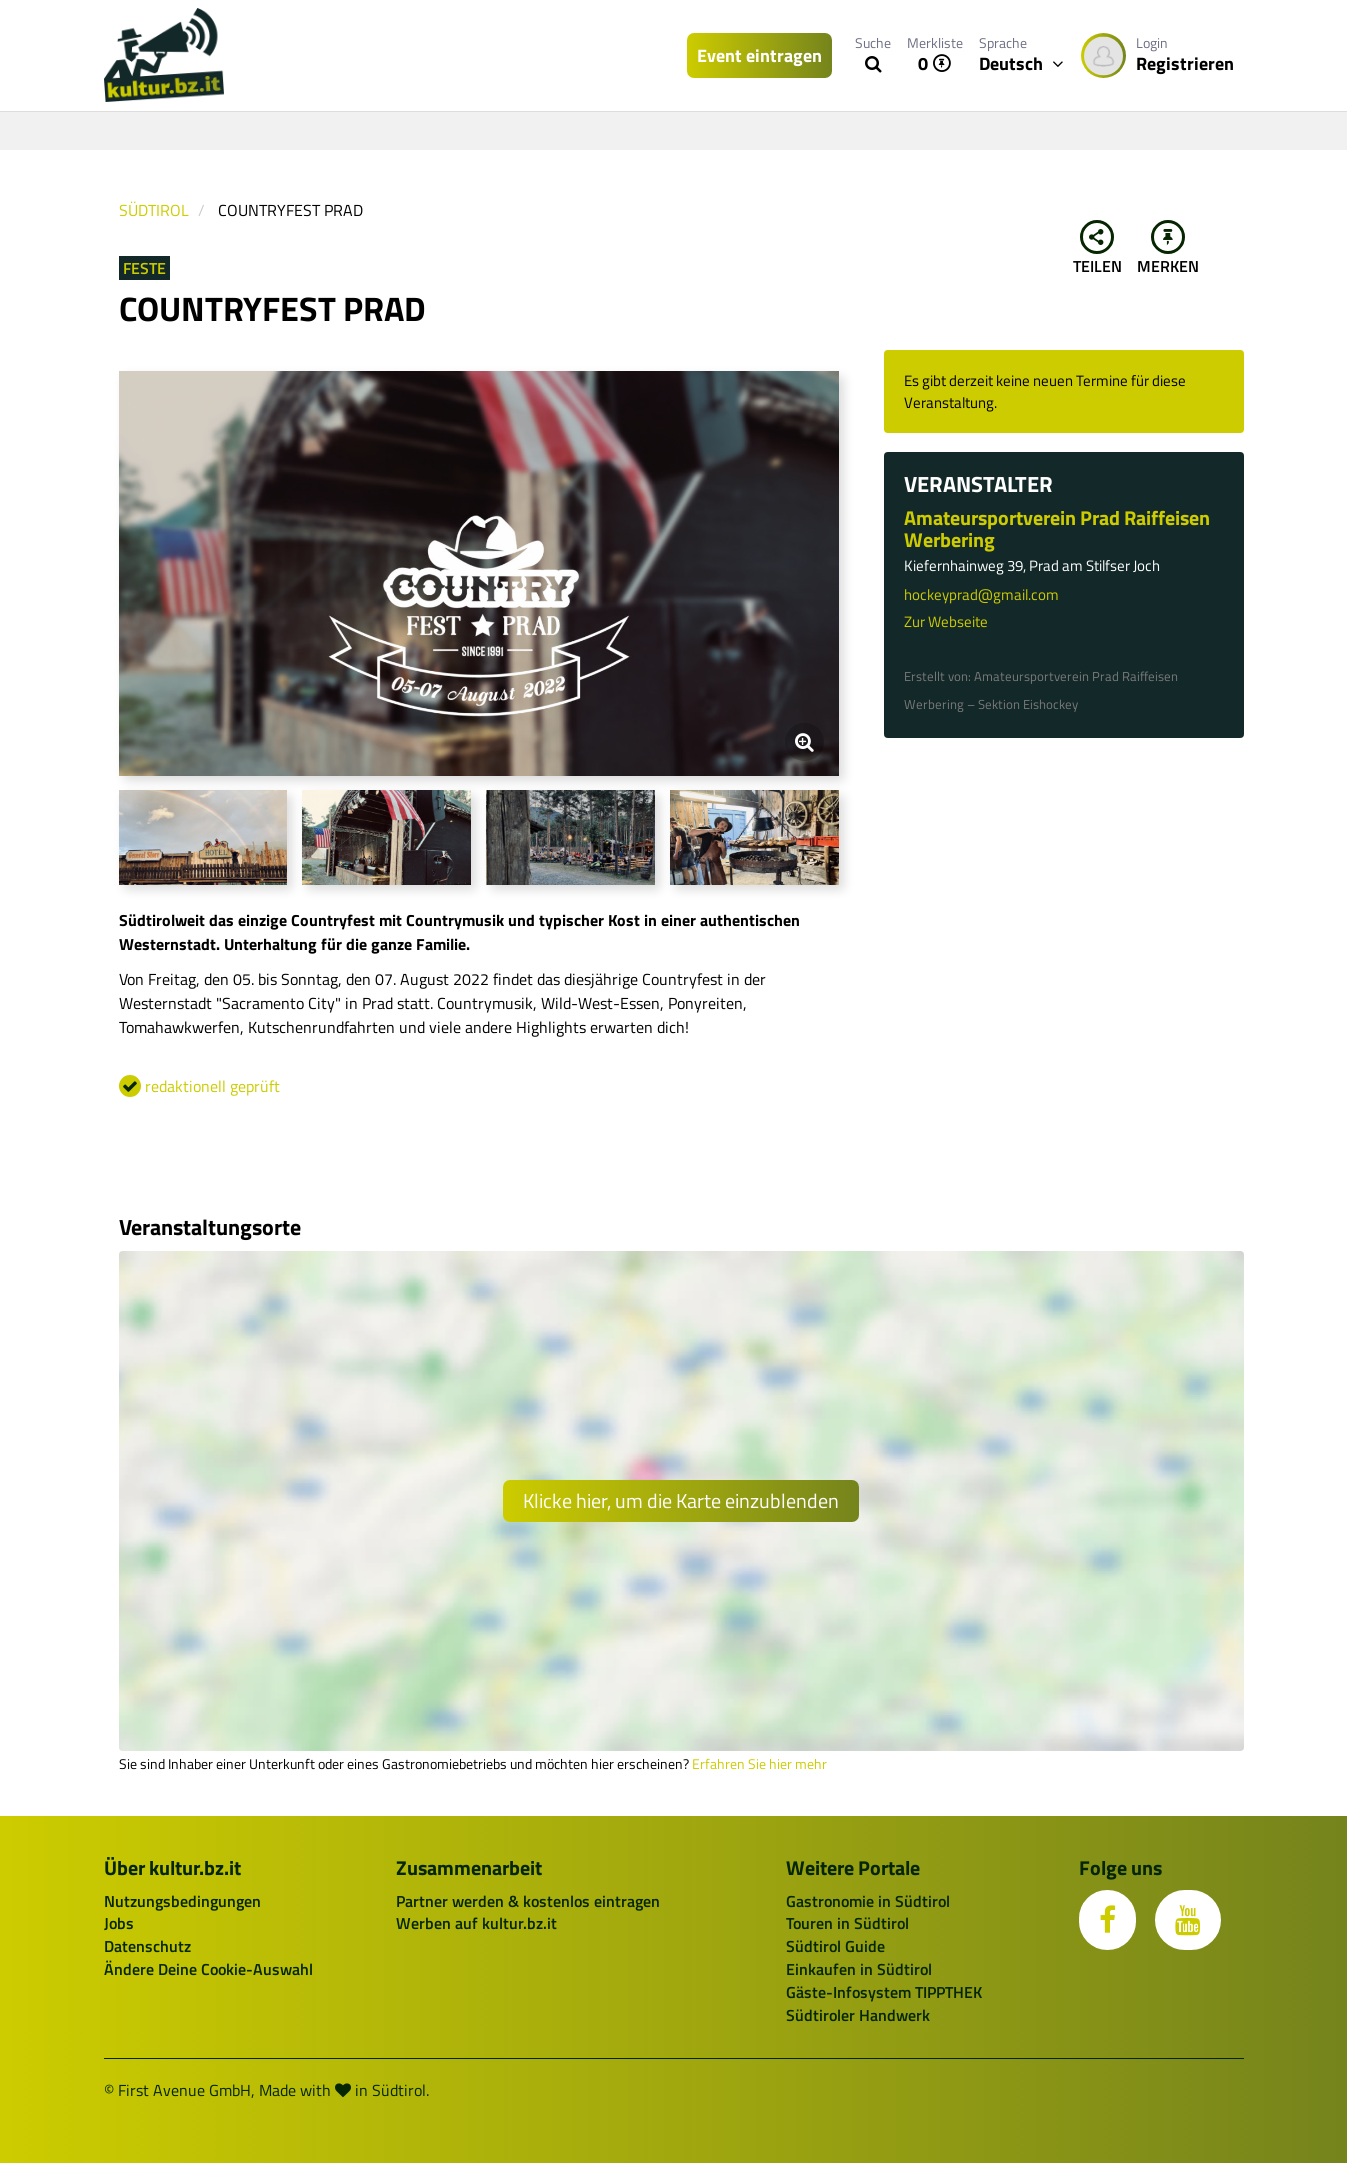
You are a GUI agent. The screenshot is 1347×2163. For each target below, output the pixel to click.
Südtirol (154, 210)
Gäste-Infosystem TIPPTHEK (884, 1992)
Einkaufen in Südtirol (859, 1969)
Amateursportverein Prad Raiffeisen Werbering (1057, 528)
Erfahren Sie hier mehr (759, 1764)
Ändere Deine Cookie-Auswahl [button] (208, 1969)
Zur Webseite (946, 621)
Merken (1168, 249)
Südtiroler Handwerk (858, 2015)
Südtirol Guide (835, 1946)
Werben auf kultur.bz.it (476, 1923)
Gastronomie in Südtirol (868, 1901)
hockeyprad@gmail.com (981, 594)
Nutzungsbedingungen (182, 1901)
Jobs (119, 1923)
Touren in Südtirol (847, 1923)
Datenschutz (147, 1946)
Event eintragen (759, 55)
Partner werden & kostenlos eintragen (528, 1901)
